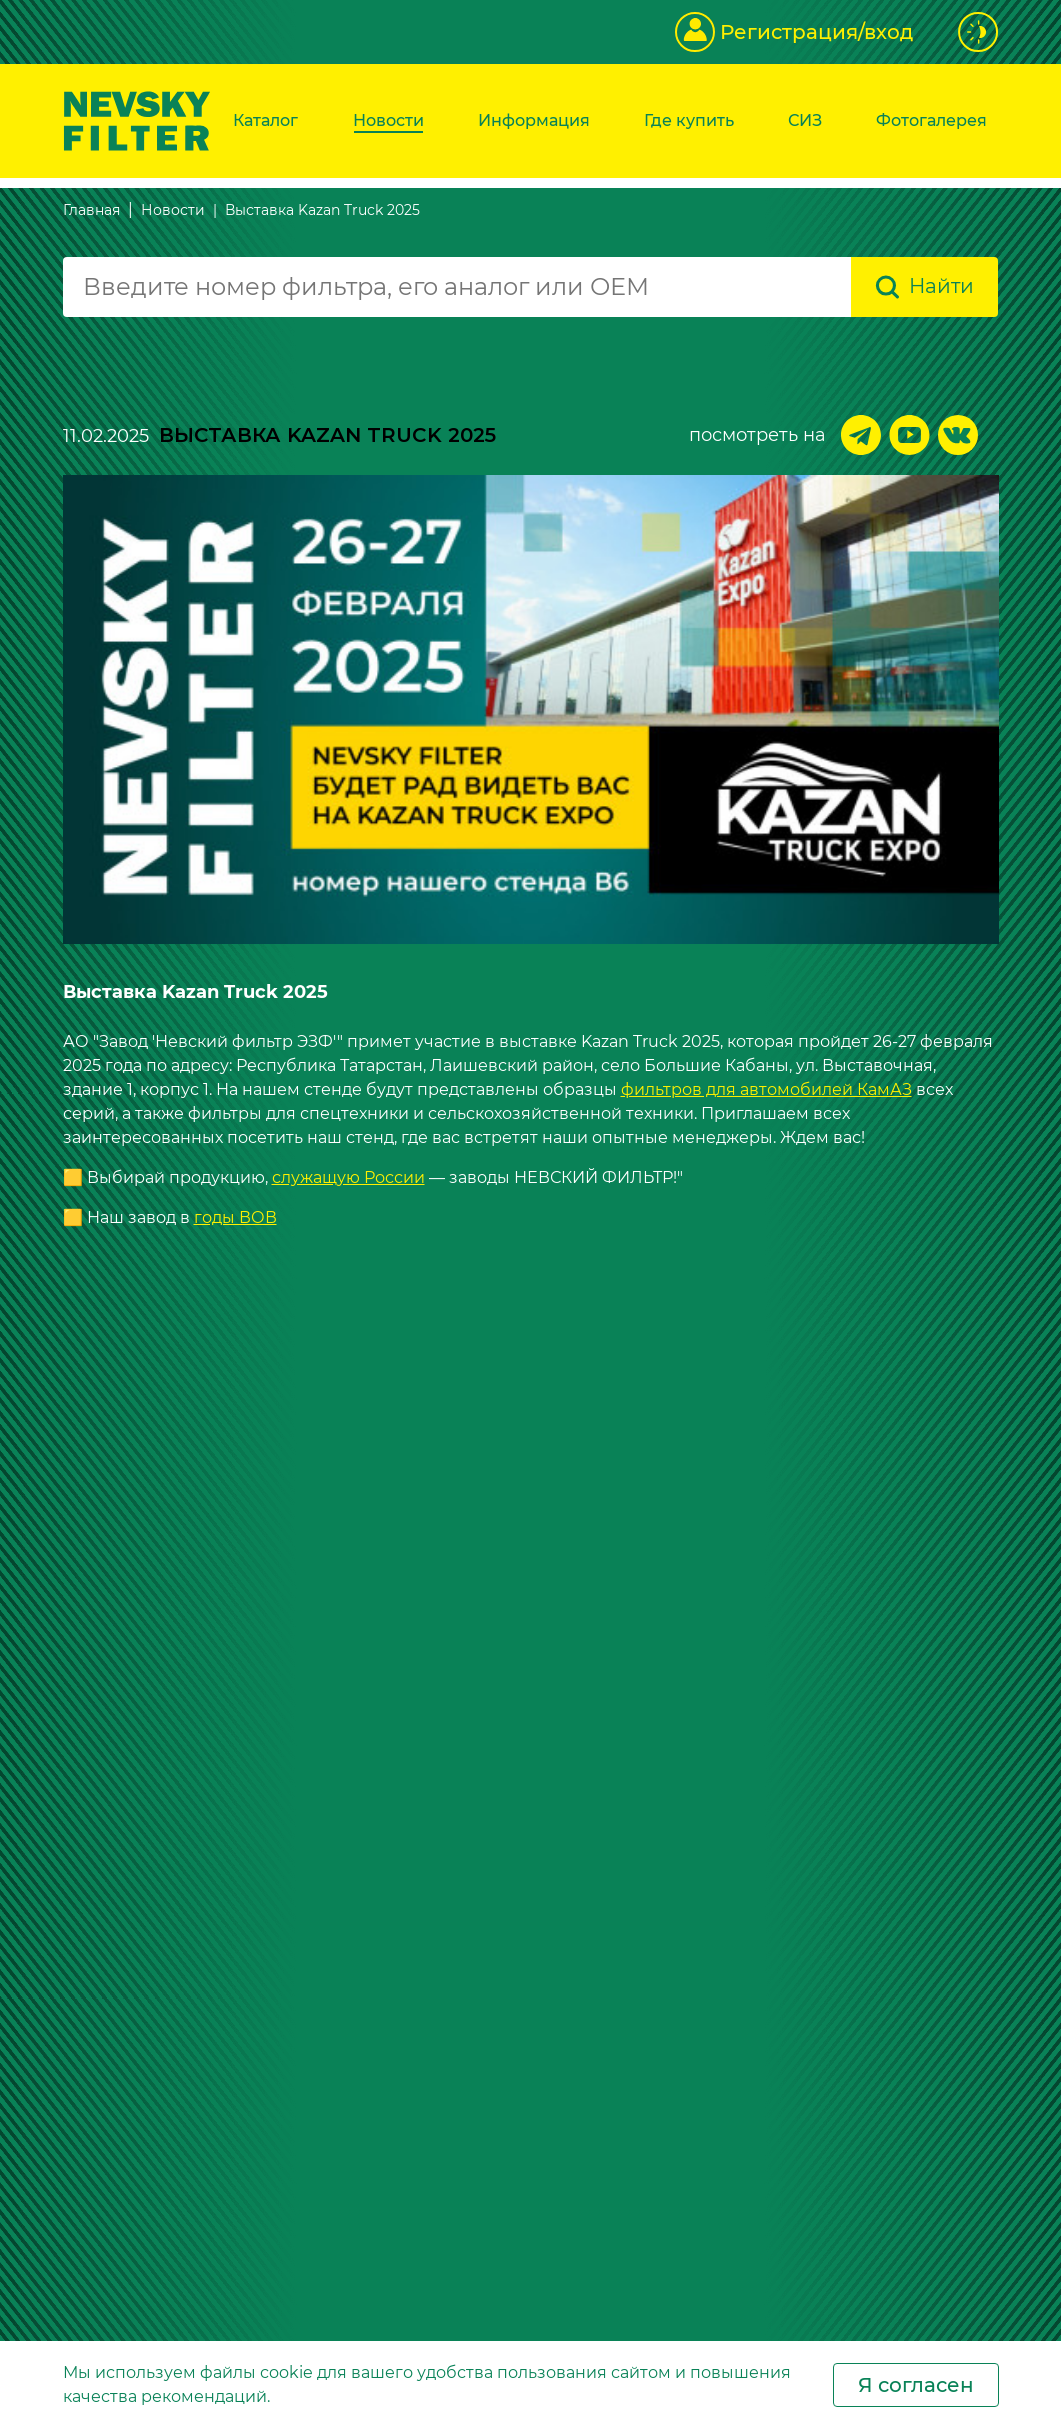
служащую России (348, 1176)
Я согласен (916, 2385)
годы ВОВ (235, 1216)
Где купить (689, 120)
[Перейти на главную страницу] (137, 119)
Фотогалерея (931, 120)
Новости (388, 120)
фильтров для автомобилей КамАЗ (766, 1088)
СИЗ (805, 120)
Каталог (265, 120)
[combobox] (457, 287)
